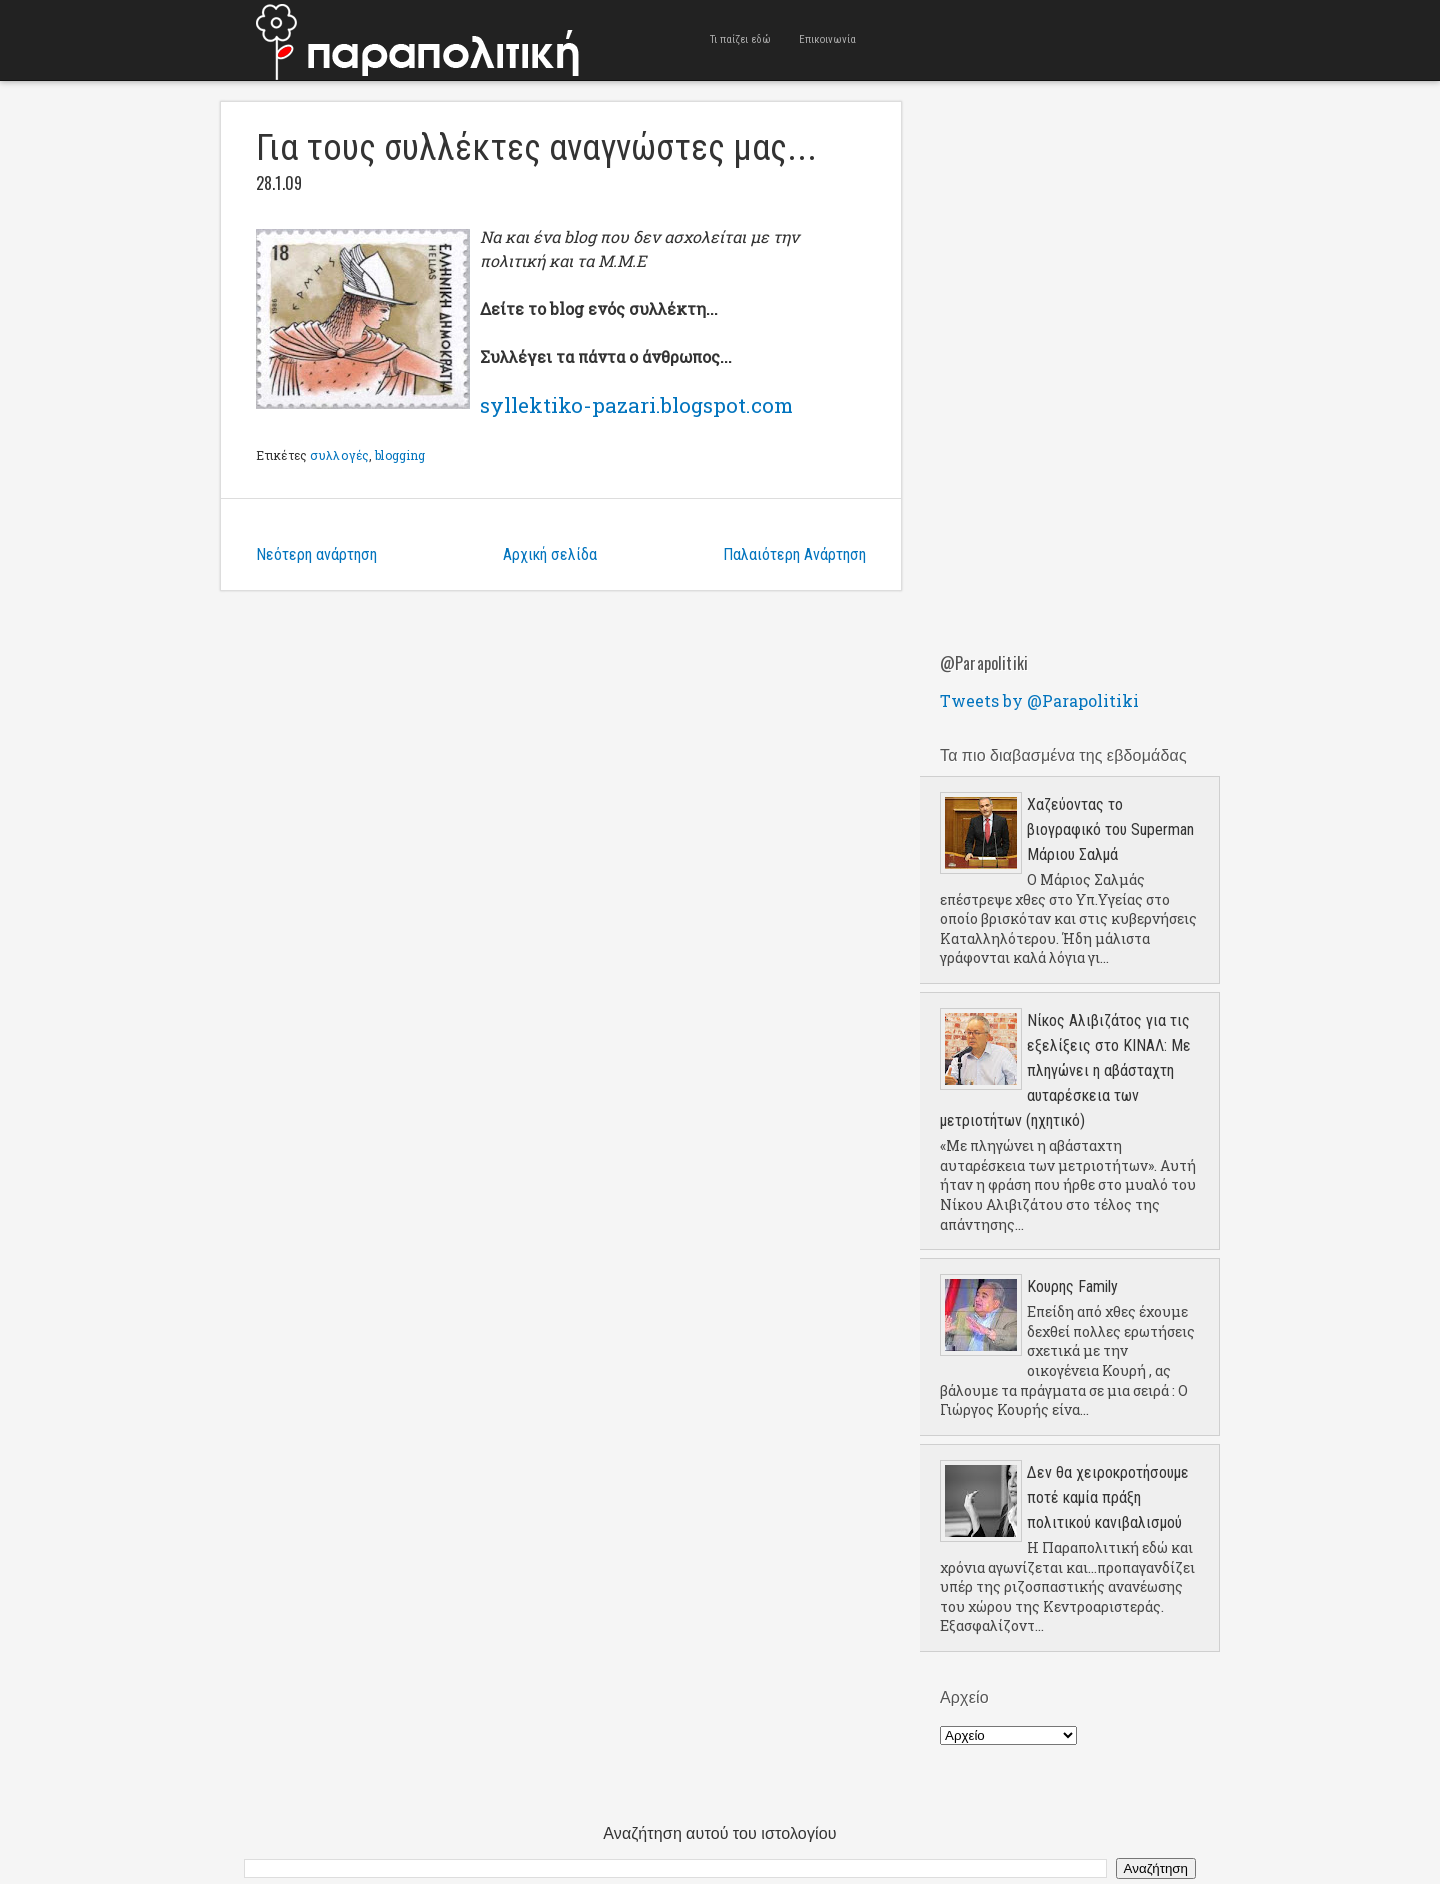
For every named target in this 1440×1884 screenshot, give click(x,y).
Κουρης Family (1072, 1286)
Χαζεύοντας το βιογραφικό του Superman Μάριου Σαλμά (1110, 829)
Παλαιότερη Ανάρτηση (794, 554)
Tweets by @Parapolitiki (1039, 700)
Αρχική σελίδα (550, 554)
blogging (400, 455)
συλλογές (339, 455)
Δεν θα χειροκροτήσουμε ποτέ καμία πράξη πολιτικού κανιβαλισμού (1108, 1497)
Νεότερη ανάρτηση (316, 554)
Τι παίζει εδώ (740, 39)
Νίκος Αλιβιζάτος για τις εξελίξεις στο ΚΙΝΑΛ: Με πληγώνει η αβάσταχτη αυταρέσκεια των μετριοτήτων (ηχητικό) (1065, 1070)
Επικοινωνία (827, 39)
